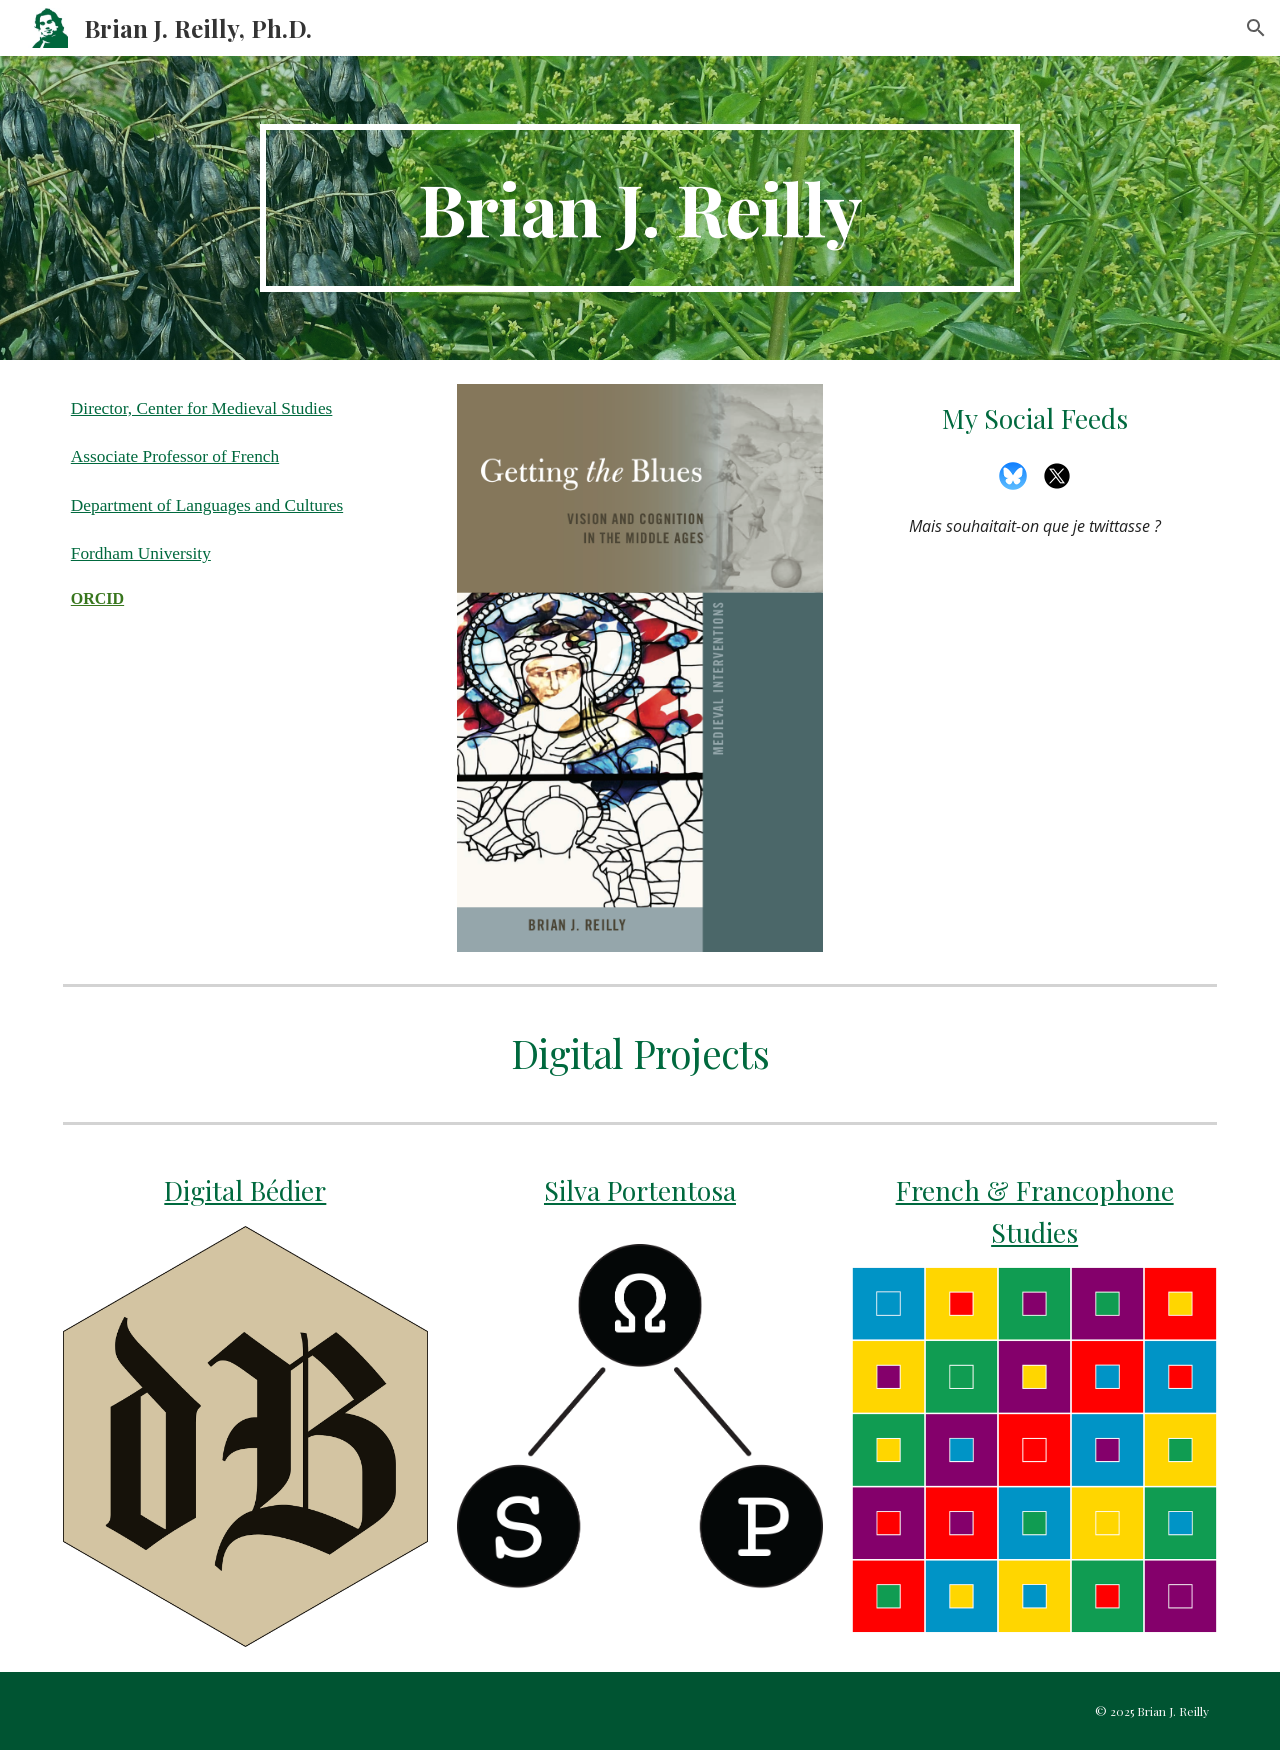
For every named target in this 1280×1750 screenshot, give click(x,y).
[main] (640, 208)
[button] (1256, 28)
